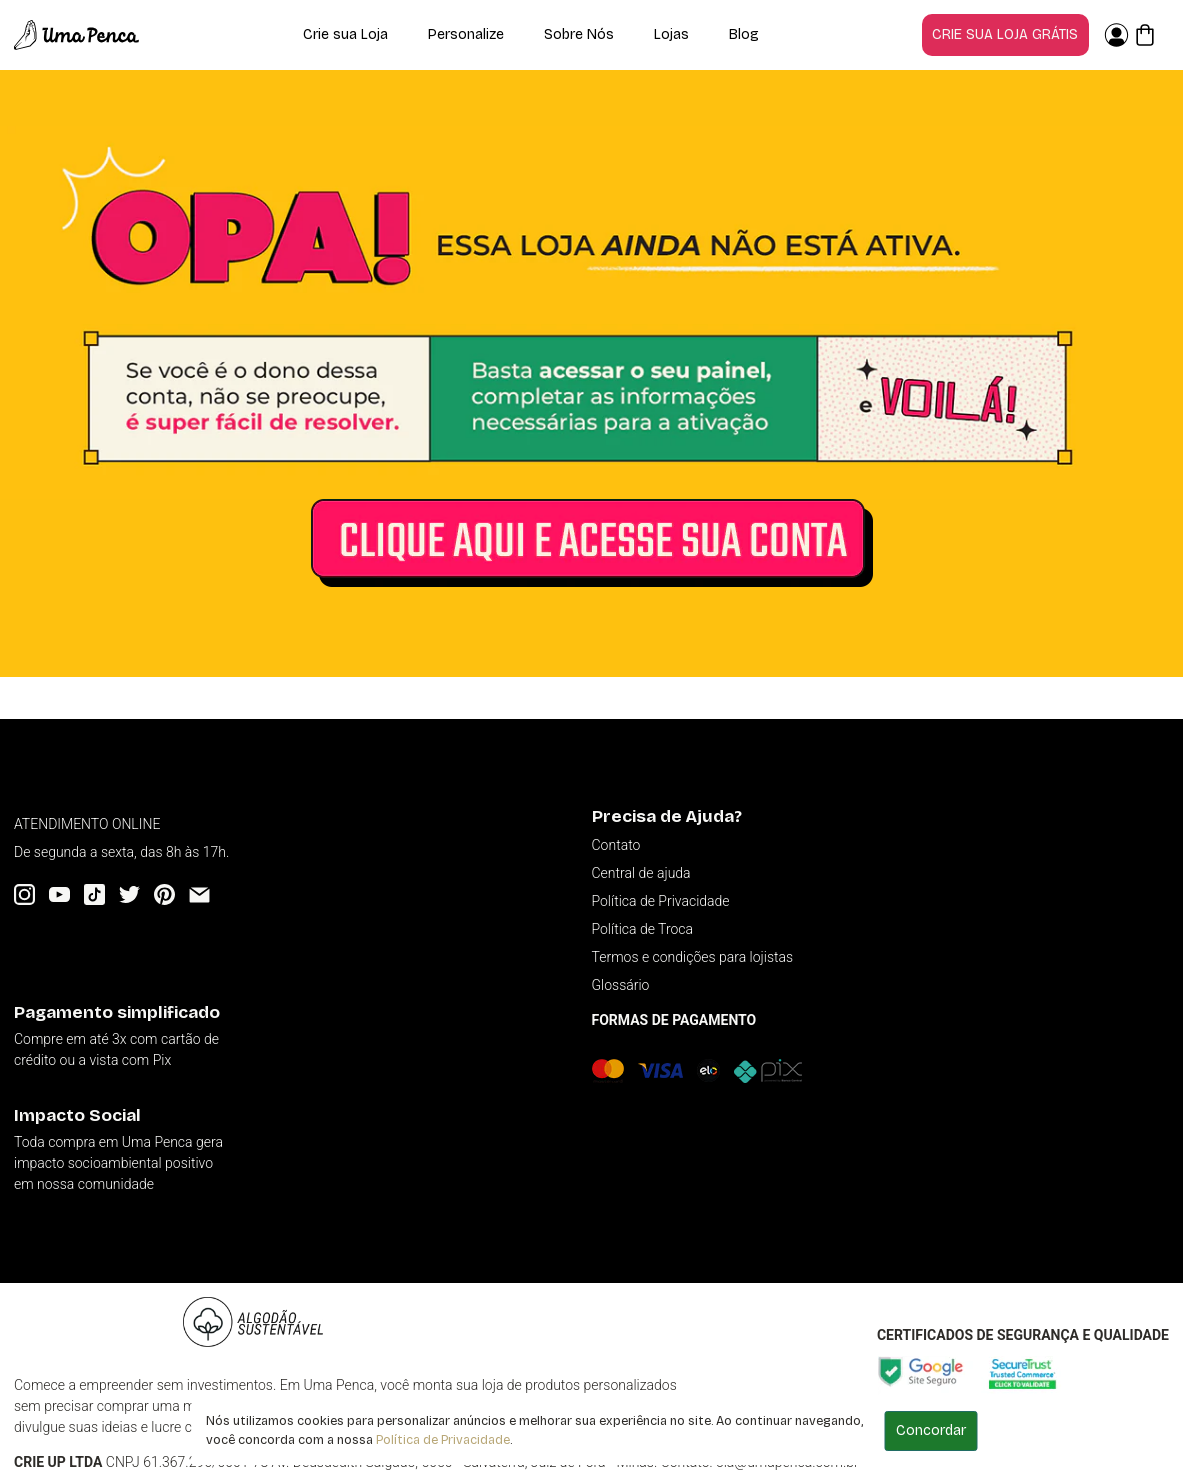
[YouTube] (59, 894)
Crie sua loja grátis (1005, 34)
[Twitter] (129, 894)
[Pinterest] (164, 894)
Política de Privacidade (443, 1439)
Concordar (931, 1430)
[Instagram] (24, 894)
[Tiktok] (94, 894)
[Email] (199, 894)
